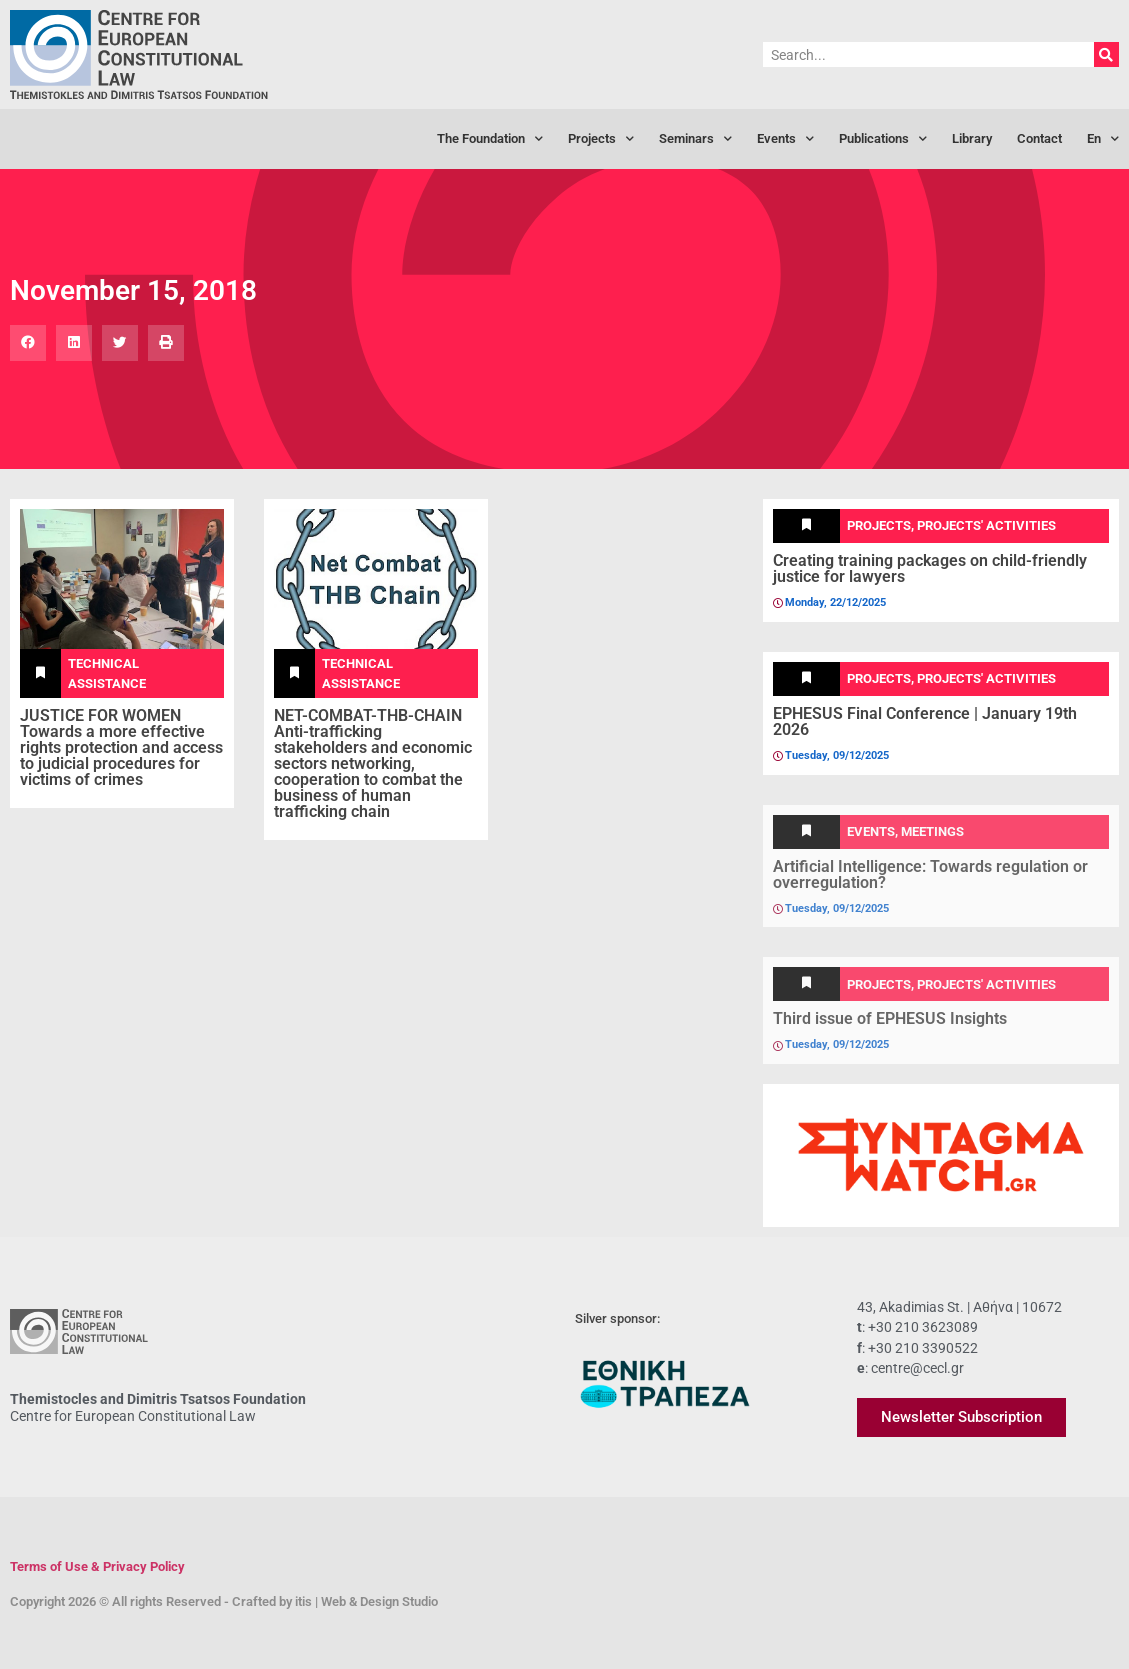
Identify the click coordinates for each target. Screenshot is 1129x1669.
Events (785, 139)
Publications (883, 139)
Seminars (695, 139)
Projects (601, 139)
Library (972, 138)
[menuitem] (1103, 139)
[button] (28, 343)
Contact (1039, 138)
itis (303, 1601)
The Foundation (490, 139)
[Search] (1106, 54)
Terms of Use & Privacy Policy (97, 1566)
